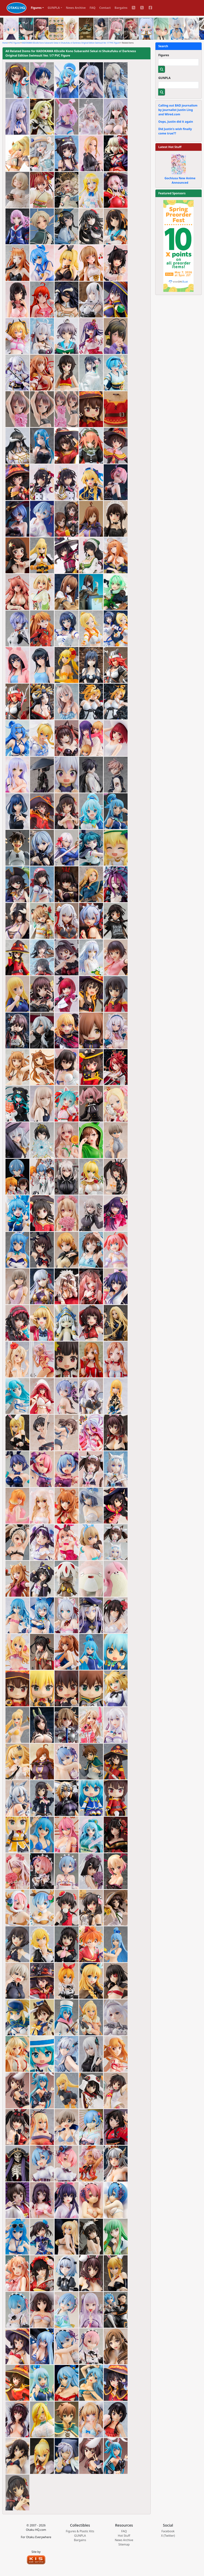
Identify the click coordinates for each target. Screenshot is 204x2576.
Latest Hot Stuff (169, 147)
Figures (163, 55)
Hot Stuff (124, 2536)
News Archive (76, 8)
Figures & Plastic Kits (80, 2531)
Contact (105, 8)
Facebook (168, 2531)
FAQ (92, 8)
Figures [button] (36, 8)
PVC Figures (15, 43)
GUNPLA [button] (54, 8)
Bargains (121, 8)
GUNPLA (164, 78)
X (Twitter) (168, 2536)
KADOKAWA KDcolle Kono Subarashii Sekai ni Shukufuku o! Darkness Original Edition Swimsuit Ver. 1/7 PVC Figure (71, 43)
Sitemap (124, 2544)
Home (5, 43)
